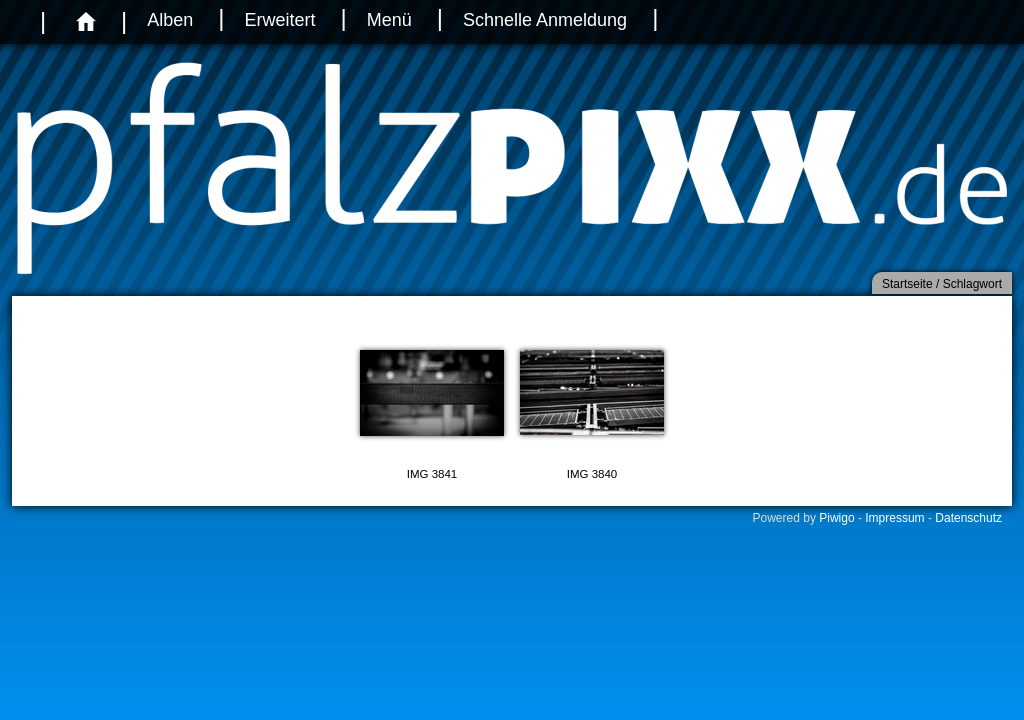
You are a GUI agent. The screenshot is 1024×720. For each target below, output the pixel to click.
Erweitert (279, 20)
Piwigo (836, 518)
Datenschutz (968, 518)
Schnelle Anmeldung (545, 20)
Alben (170, 20)
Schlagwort (972, 284)
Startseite (907, 284)
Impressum (894, 518)
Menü (389, 20)
